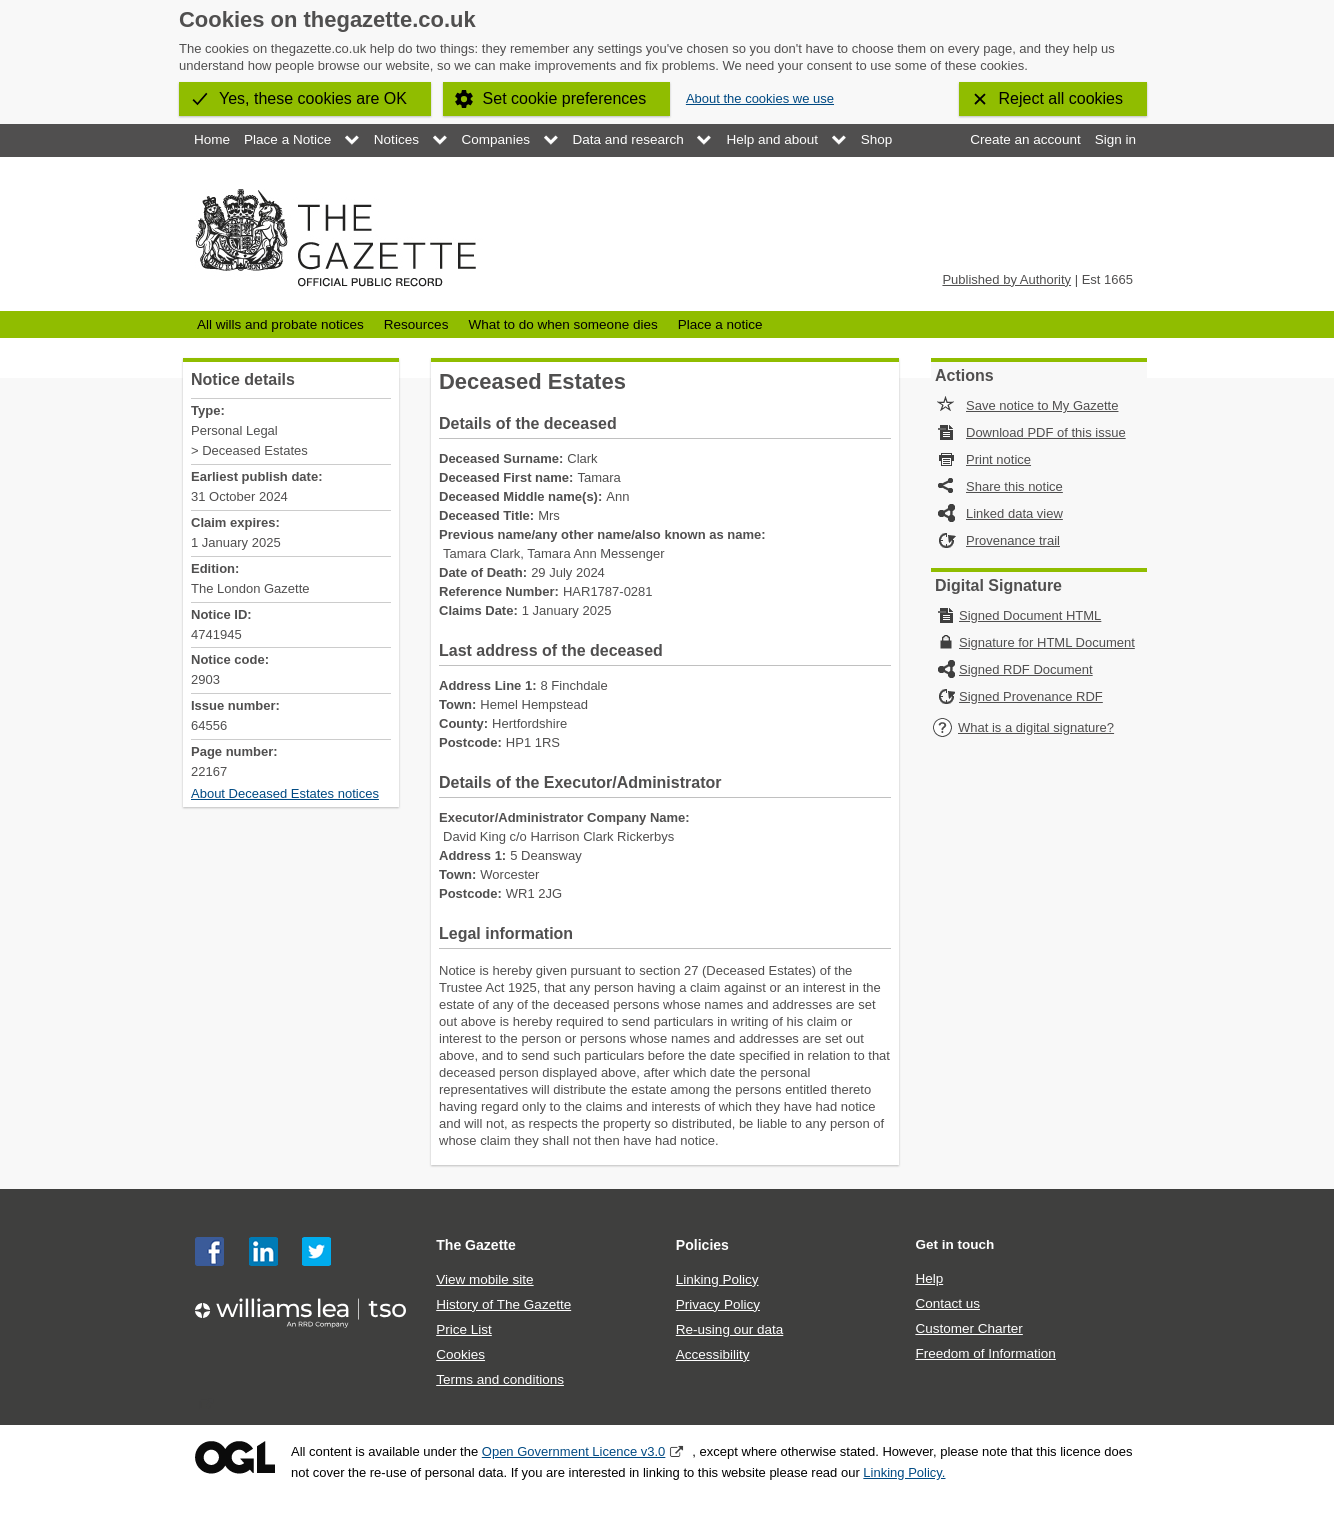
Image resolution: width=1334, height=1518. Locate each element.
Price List (464, 1329)
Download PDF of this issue (1046, 432)
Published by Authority (1006, 279)
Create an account (1025, 139)
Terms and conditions (500, 1379)
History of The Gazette (503, 1304)
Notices (396, 139)
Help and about (772, 139)
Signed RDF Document (1026, 669)
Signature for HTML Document (1047, 642)
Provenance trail (1013, 540)
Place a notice (720, 324)
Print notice (998, 459)
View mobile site (484, 1279)
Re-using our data (729, 1329)
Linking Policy (717, 1279)
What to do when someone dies (562, 324)
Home (212, 139)
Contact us (947, 1303)
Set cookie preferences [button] (565, 98)
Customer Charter (968, 1328)
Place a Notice (287, 139)
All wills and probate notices (280, 324)
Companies (496, 139)
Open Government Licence (235, 1457)
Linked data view (1014, 513)
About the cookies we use (760, 98)
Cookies (460, 1354)
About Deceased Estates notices (285, 793)
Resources (416, 324)
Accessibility (713, 1354)
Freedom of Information (985, 1353)
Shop (877, 139)
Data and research (628, 139)
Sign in (1115, 139)
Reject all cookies (1061, 98)
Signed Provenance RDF (1031, 696)
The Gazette (476, 1245)
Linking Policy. (904, 1472)
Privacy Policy (718, 1304)
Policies (702, 1245)
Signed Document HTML (1030, 615)
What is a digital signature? (1023, 727)
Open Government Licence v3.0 (574, 1451)
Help (929, 1278)
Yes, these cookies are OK (313, 98)
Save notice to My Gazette (1042, 405)
